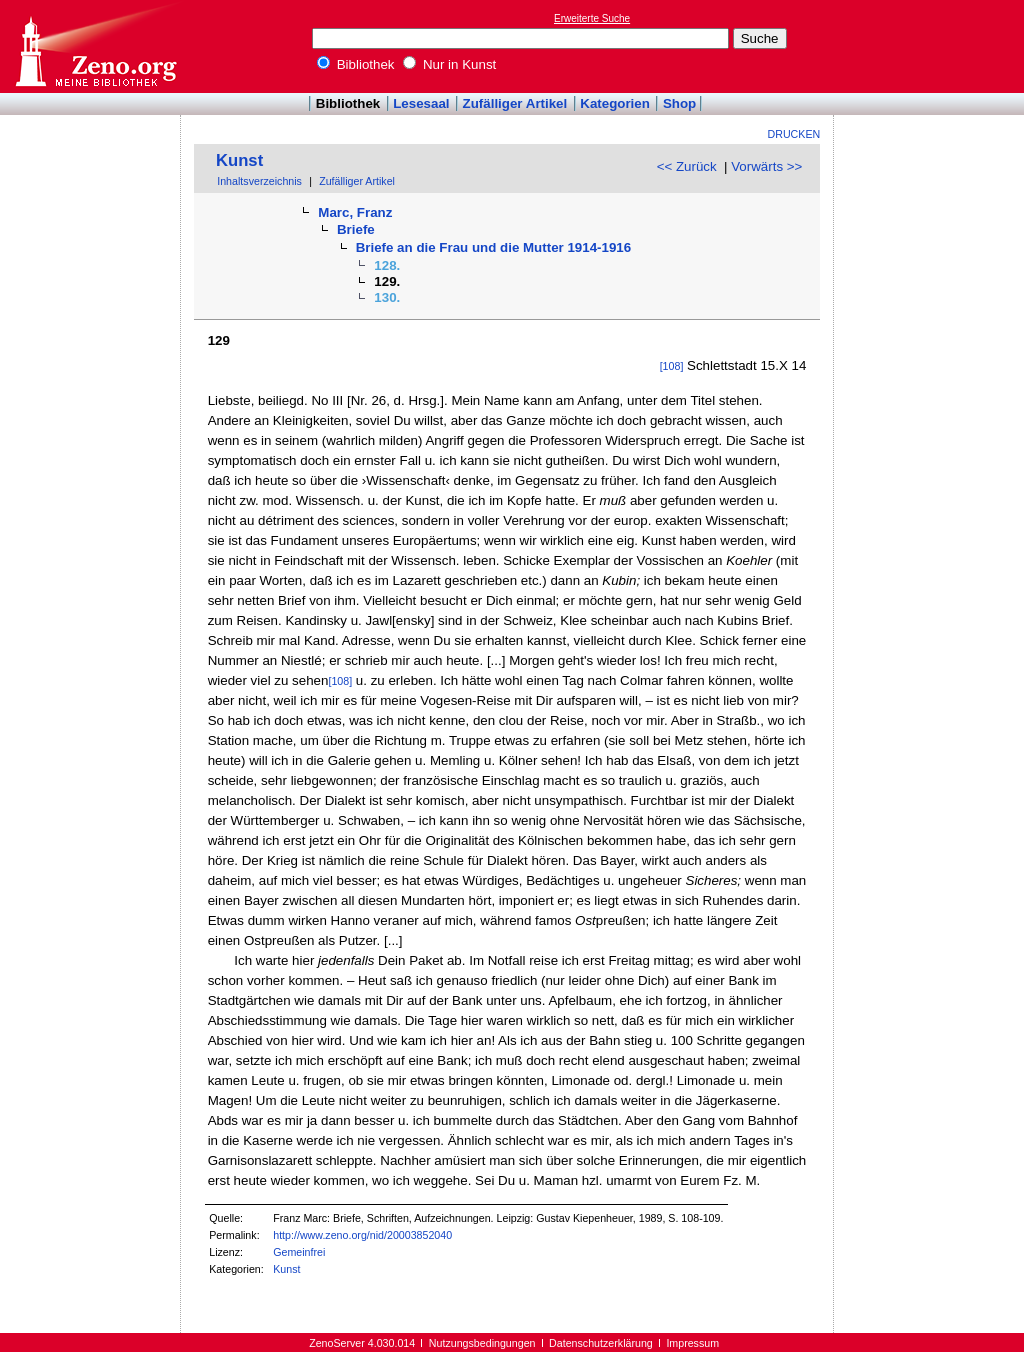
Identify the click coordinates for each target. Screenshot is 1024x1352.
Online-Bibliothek (95, 46)
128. (387, 265)
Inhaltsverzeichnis (259, 181)
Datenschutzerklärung (601, 1343)
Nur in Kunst (449, 64)
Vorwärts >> (766, 166)
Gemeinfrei (299, 1252)
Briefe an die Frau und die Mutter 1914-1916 (494, 247)
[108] (672, 366)
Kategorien (615, 103)
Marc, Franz (355, 212)
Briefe (356, 229)
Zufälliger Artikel (515, 103)
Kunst (239, 160)
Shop (679, 103)
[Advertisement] (932, 46)
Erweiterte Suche (592, 18)
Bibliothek (356, 64)
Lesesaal (421, 103)
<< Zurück (687, 166)
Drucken (794, 134)
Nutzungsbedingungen (482, 1343)
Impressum (692, 1343)
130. (387, 297)
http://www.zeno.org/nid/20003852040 (362, 1235)
